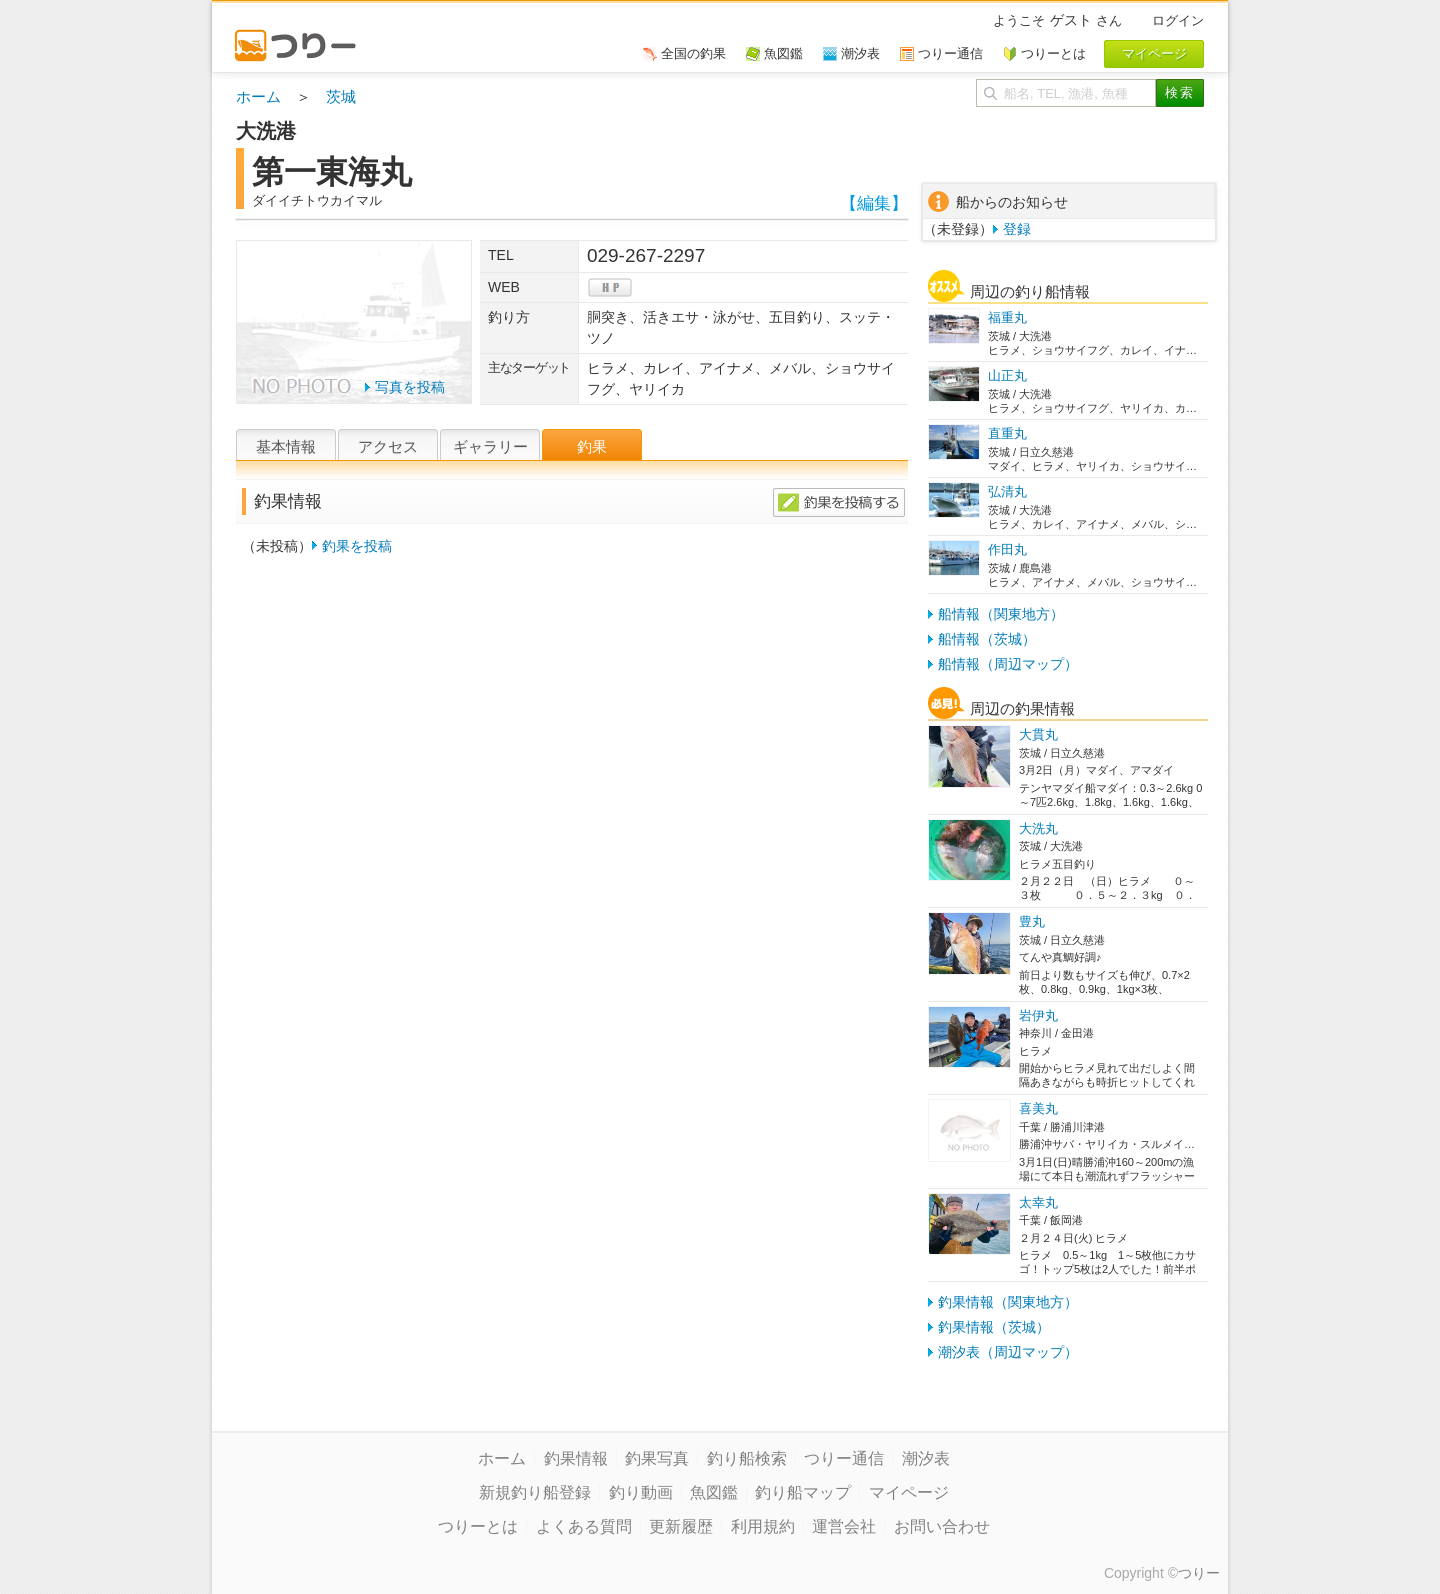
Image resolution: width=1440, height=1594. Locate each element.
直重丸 (1007, 433)
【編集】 (874, 203)
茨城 (341, 96)
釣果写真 (657, 1458)
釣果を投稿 (357, 546)
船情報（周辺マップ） (1008, 664)
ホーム (258, 96)
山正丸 (1007, 375)
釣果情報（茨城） (994, 1327)
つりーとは (478, 1526)
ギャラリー (490, 446)
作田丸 (1007, 549)
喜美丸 (1038, 1108)
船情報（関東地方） (1001, 614)
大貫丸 (1038, 734)
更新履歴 (681, 1526)
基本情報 (286, 446)
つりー (1199, 1573)
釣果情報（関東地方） (1008, 1302)
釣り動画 (641, 1492)
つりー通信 (844, 1458)
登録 (1017, 229)
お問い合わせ (942, 1526)
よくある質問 (584, 1526)
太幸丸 (1038, 1202)
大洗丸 (1038, 828)
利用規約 (763, 1526)
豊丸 (1032, 921)
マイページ (909, 1492)
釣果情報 (576, 1458)
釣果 (592, 446)
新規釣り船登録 (535, 1492)
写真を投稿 (410, 387)
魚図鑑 (714, 1492)
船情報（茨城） (987, 639)
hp (610, 287)
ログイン (1178, 20)
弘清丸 (1007, 491)
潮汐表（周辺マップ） (1008, 1352)
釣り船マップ (803, 1492)
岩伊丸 (1038, 1015)
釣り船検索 (747, 1458)
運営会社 (844, 1526)
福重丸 (1007, 317)
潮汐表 (926, 1458)
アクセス (388, 446)
